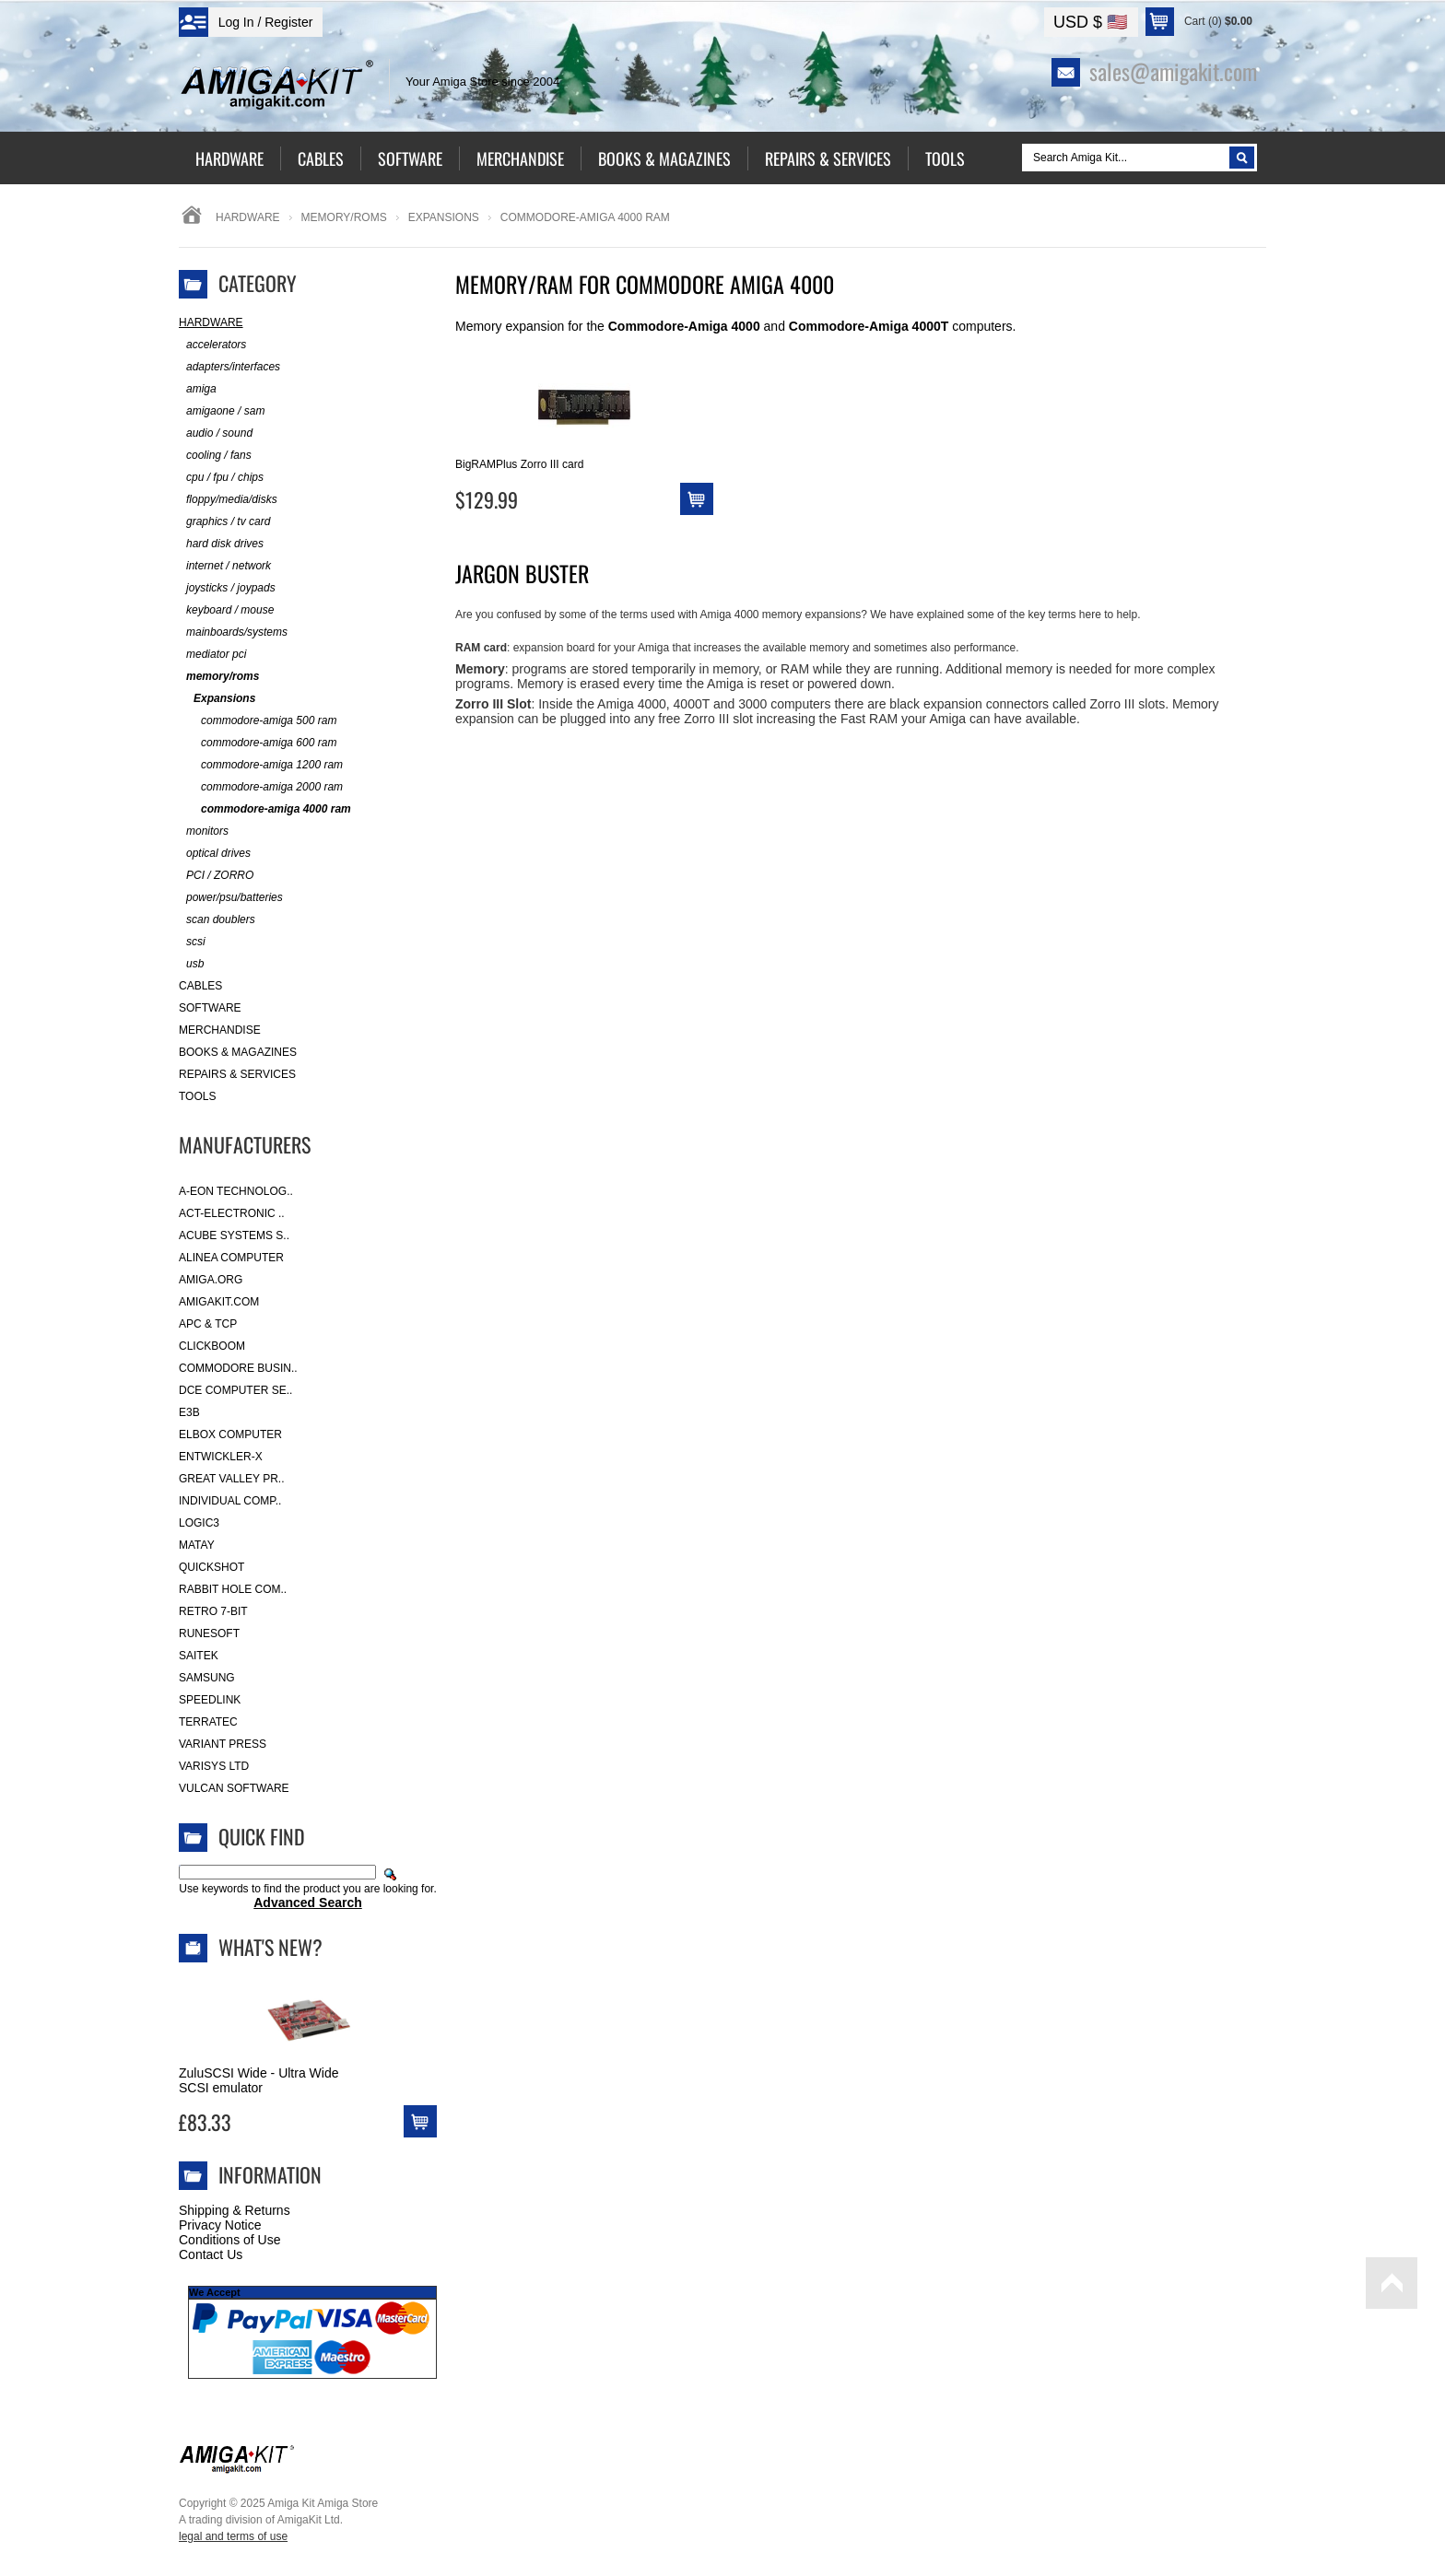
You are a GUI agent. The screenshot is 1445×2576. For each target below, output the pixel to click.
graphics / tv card (224, 522)
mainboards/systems (233, 632)
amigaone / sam (221, 411)
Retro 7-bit (213, 1611)
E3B (189, 1412)
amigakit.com (219, 1301)
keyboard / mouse (226, 610)
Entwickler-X (221, 1456)
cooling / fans (215, 455)
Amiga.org (210, 1279)
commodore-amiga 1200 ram (261, 765)
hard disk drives (221, 544)
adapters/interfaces (229, 367)
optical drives (215, 853)
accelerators (212, 345)
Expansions (443, 217)
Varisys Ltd (214, 1766)
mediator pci (212, 654)
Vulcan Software (234, 1788)
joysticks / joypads (227, 588)
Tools (197, 1096)
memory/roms (344, 217)
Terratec (208, 1721)
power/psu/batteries (231, 898)
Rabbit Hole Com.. (233, 1589)
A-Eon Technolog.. (236, 1191)
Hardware (248, 217)
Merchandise (220, 1030)
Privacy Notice (220, 2225)
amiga (198, 389)
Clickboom (212, 1346)
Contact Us (210, 2254)
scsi (192, 942)
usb (191, 964)
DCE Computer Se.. (235, 1390)
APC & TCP (208, 1323)
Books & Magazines (238, 1052)
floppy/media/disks (228, 500)
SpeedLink (210, 1699)
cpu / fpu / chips (221, 478)
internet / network (225, 566)
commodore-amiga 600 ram (257, 743)
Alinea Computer (231, 1257)
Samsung (207, 1677)
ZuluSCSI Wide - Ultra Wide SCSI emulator (258, 2080)
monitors (204, 831)
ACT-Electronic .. (232, 1213)
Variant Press (222, 1744)
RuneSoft (209, 1633)
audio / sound (216, 433)
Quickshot (211, 1567)
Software (210, 1007)
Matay (197, 1545)
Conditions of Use (230, 2239)
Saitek (198, 1655)
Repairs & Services (237, 1074)
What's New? (270, 1946)
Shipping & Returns (234, 2210)
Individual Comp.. (230, 1500)
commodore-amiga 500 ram (257, 721)
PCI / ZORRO (216, 876)
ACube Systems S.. (234, 1235)
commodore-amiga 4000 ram (265, 809)
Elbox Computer (230, 1434)
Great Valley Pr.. (232, 1478)
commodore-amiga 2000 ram (261, 787)
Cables (200, 985)
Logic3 (199, 1522)
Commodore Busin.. (238, 1368)
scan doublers (217, 920)
